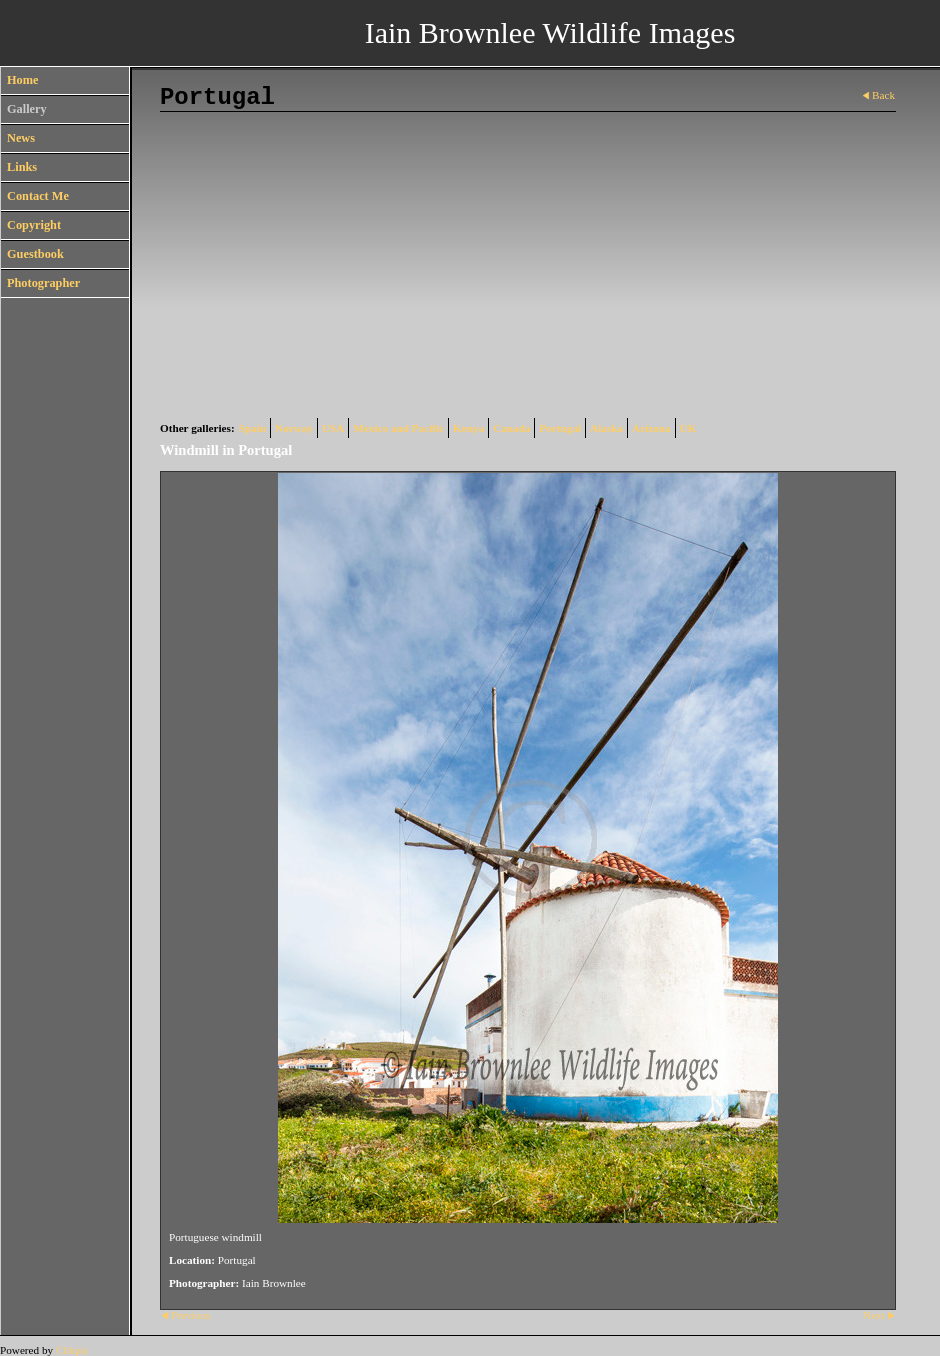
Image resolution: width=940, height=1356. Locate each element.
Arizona (651, 428)
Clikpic (72, 1350)
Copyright (34, 225)
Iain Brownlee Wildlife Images (550, 32)
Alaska (606, 428)
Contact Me (38, 196)
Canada (511, 428)
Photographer (43, 283)
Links (22, 167)
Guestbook (35, 254)
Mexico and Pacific (398, 428)
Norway (294, 428)
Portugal (560, 428)
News (21, 138)
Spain (252, 428)
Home (22, 80)
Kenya (468, 428)
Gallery (27, 109)
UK (688, 428)
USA (333, 428)
